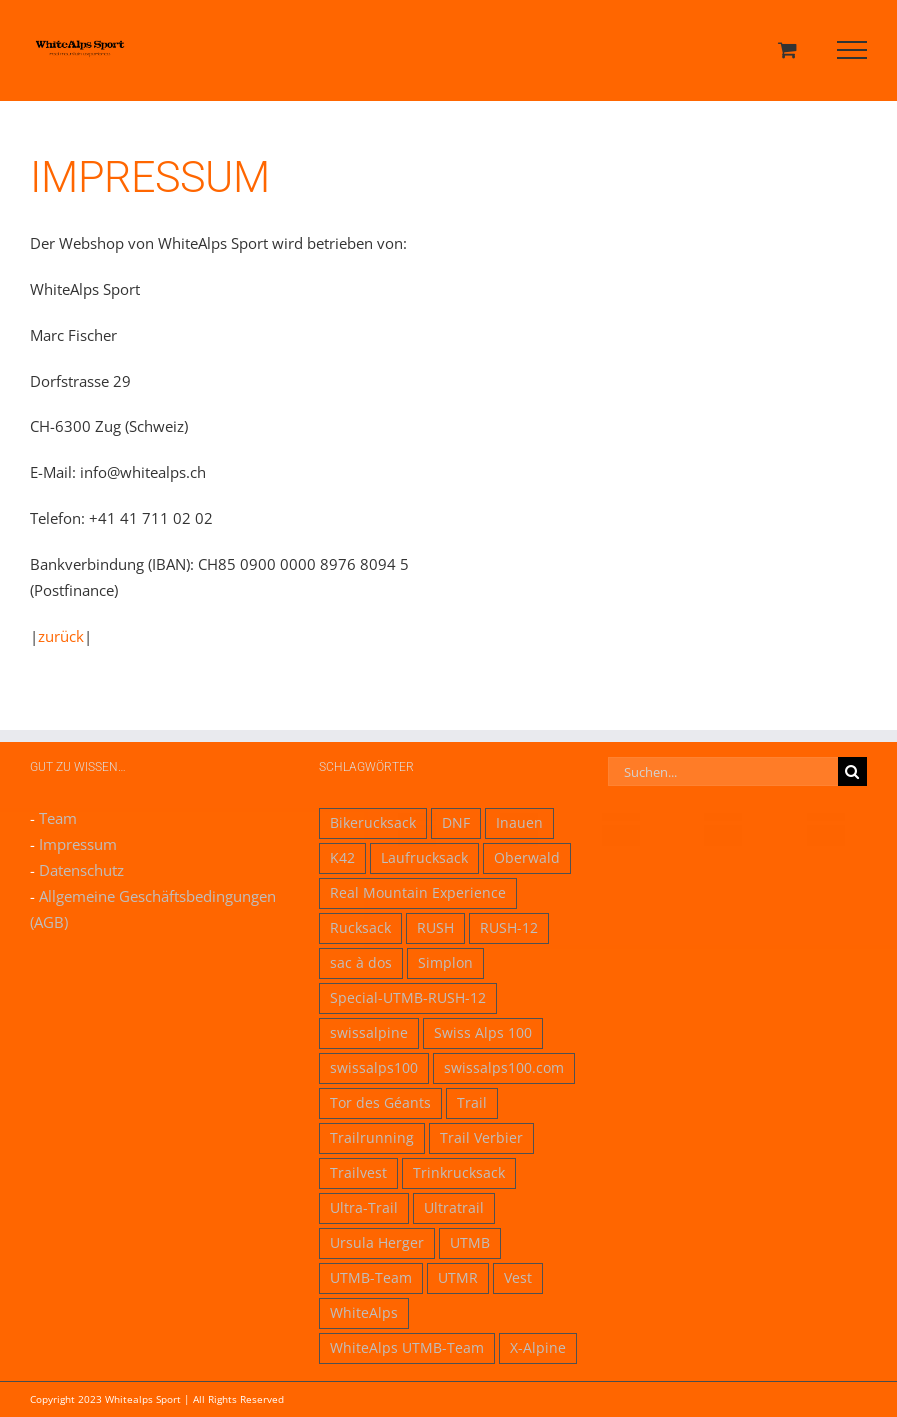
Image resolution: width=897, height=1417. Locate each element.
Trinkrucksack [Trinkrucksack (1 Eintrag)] (459, 1173)
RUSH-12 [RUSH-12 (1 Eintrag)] (509, 928)
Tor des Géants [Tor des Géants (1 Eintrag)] (380, 1103)
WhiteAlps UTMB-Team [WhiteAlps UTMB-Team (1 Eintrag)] (407, 1348)
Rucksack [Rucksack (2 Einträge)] (360, 928)
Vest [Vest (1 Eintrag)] (518, 1278)
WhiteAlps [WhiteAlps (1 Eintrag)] (364, 1313)
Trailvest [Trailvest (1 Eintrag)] (358, 1173)
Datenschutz (81, 870)
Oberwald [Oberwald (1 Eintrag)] (527, 858)
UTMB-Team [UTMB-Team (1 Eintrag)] (371, 1278)
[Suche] (852, 771)
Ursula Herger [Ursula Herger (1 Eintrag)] (377, 1243)
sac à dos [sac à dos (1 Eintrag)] (361, 963)
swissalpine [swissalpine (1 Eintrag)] (369, 1033)
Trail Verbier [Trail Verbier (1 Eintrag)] (481, 1138)
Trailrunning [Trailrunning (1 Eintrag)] (372, 1138)
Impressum (78, 844)
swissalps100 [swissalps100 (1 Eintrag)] (374, 1068)
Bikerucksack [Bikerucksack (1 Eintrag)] (373, 823)
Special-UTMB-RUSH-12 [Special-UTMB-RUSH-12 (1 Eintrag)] (408, 998)
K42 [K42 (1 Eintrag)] (342, 858)
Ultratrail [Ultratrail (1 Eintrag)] (454, 1208)
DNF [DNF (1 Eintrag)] (456, 823)
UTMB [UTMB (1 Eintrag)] (470, 1243)
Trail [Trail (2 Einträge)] (472, 1103)
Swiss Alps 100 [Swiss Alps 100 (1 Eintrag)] (483, 1033)
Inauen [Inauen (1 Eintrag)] (519, 823)
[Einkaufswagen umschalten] (787, 49)
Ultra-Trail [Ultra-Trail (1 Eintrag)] (364, 1208)
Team (58, 818)
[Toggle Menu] (852, 50)
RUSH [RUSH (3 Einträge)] (435, 928)
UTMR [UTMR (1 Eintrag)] (458, 1278)
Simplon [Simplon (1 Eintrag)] (445, 963)
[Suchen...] (723, 771)
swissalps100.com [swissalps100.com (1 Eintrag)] (504, 1068)
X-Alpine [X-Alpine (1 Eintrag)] (538, 1348)
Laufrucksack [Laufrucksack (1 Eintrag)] (424, 858)
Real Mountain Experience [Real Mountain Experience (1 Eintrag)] (418, 893)
